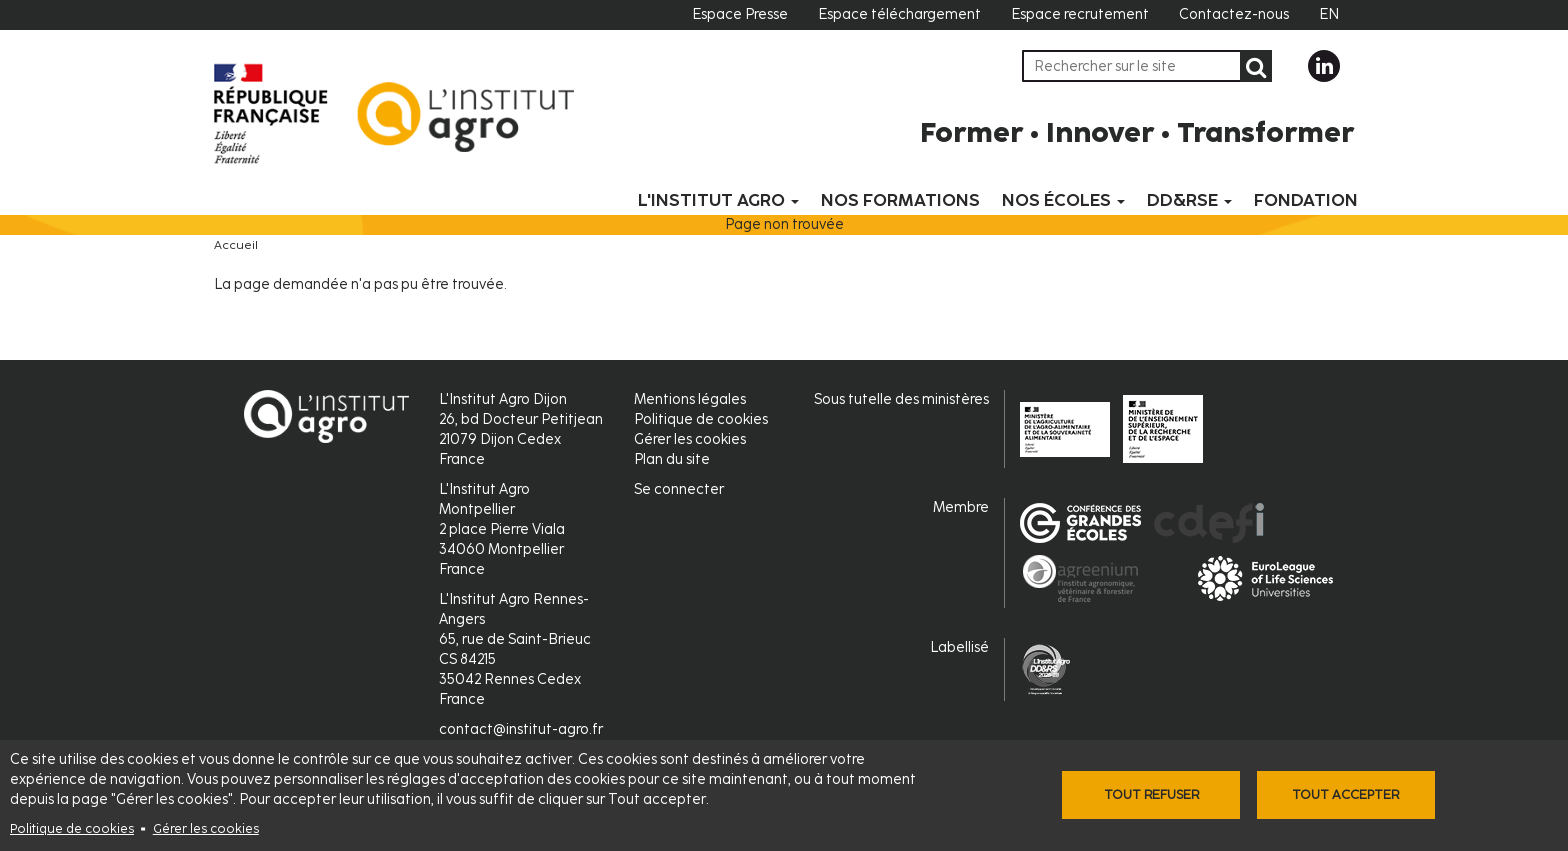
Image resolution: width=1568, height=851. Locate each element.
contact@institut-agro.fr (521, 729)
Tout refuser (1151, 794)
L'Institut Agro (718, 200)
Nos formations (900, 200)
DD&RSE (1189, 200)
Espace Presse (740, 14)
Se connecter (679, 489)
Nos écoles (1063, 200)
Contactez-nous (1234, 14)
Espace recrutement (1080, 14)
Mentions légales (690, 399)
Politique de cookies (72, 828)
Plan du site (672, 459)
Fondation (1306, 200)
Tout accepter (1345, 794)
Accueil (236, 245)
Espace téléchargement (899, 14)
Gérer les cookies (206, 828)
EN (1329, 14)
